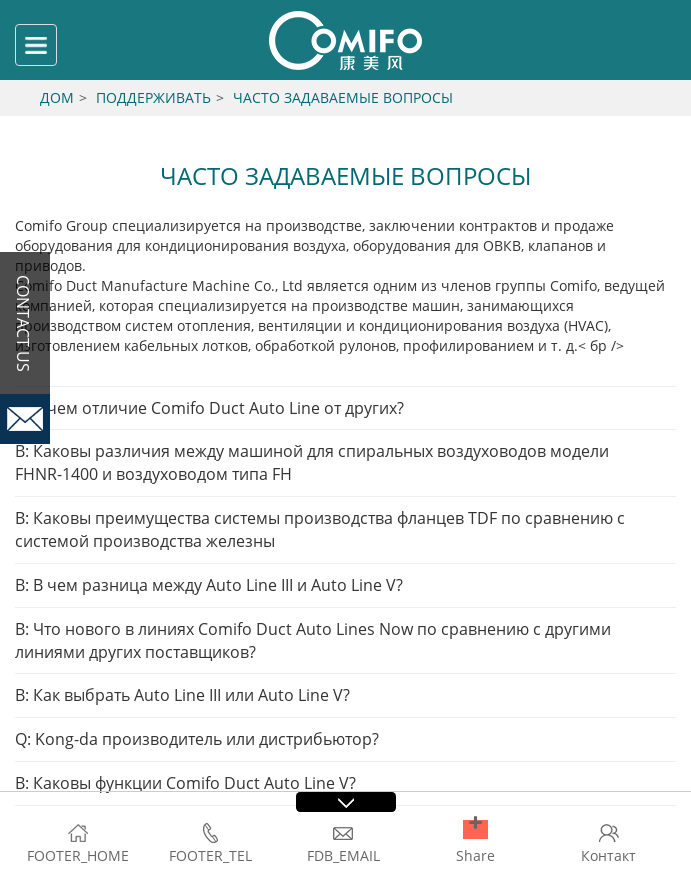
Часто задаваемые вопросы (343, 97)
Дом (57, 97)
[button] (475, 829)
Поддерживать (153, 97)
